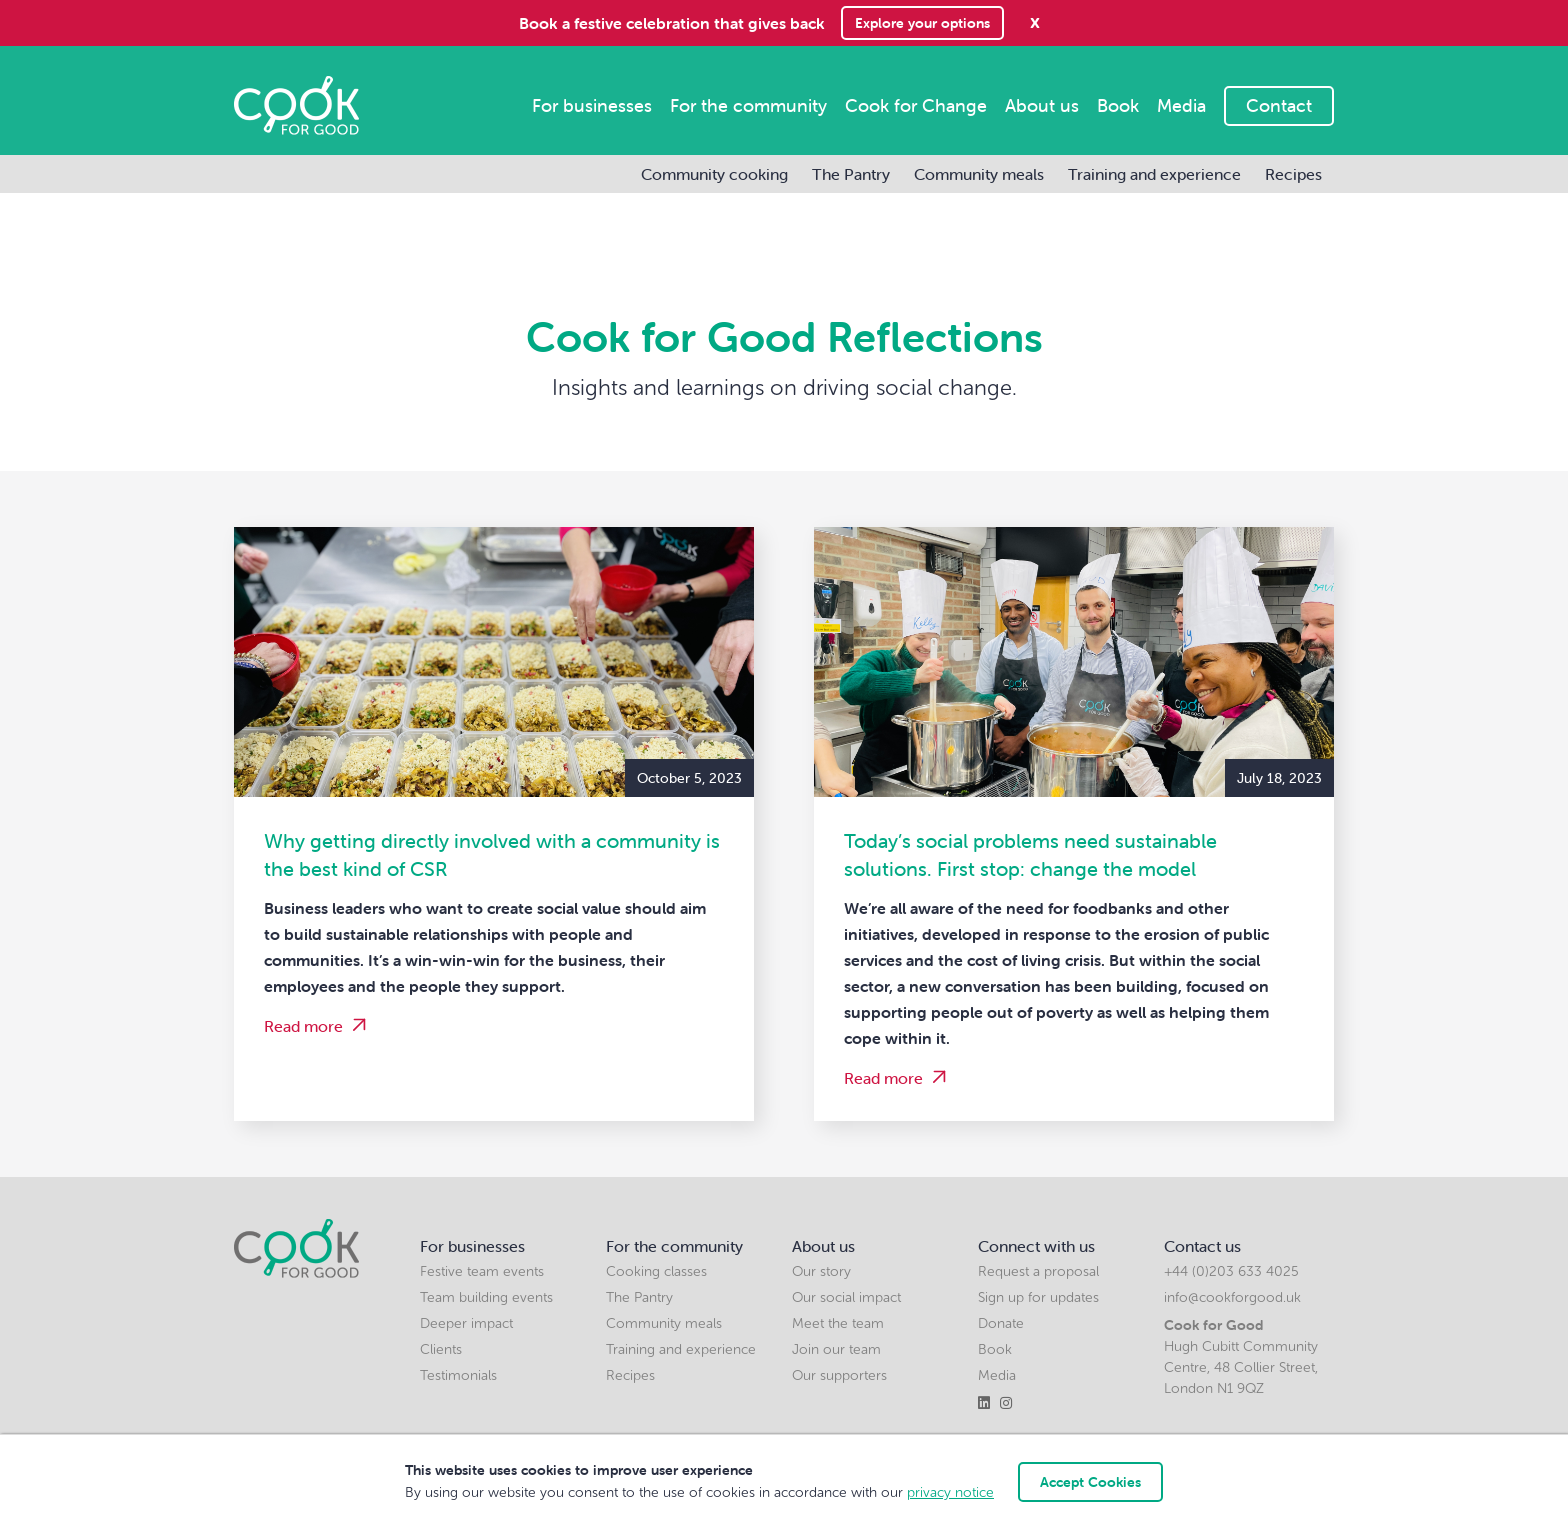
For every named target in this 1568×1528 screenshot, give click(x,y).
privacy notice (950, 1492)
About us (1042, 105)
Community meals (979, 174)
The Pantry (851, 174)
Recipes (1293, 174)
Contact (1279, 105)
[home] (296, 105)
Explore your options (922, 23)
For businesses (592, 105)
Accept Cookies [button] (1090, 1482)
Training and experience (1154, 174)
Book (1118, 105)
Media (1181, 105)
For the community (748, 105)
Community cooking (714, 174)
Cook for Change (916, 105)
